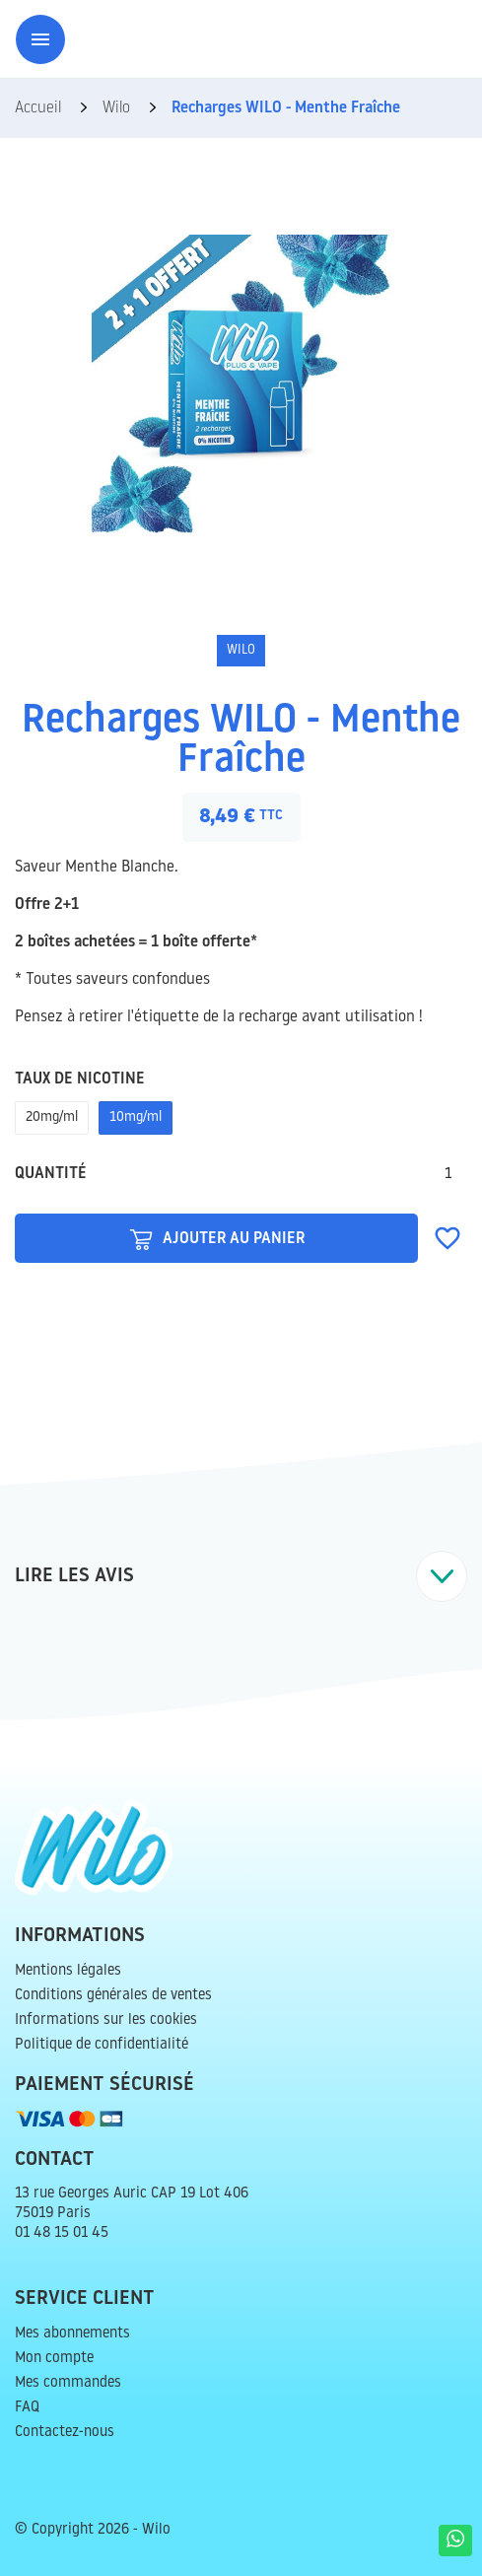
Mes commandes (68, 2383)
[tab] (241, 1576)
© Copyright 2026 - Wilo (93, 2530)
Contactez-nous (64, 2432)
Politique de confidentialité (101, 2045)
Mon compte (54, 2358)
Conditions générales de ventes (113, 1995)
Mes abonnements (72, 2334)
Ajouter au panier (217, 1238)
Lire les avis (241, 1576)
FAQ (27, 2408)
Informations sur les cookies (106, 2020)
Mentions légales (68, 1971)
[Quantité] (447, 1174)
